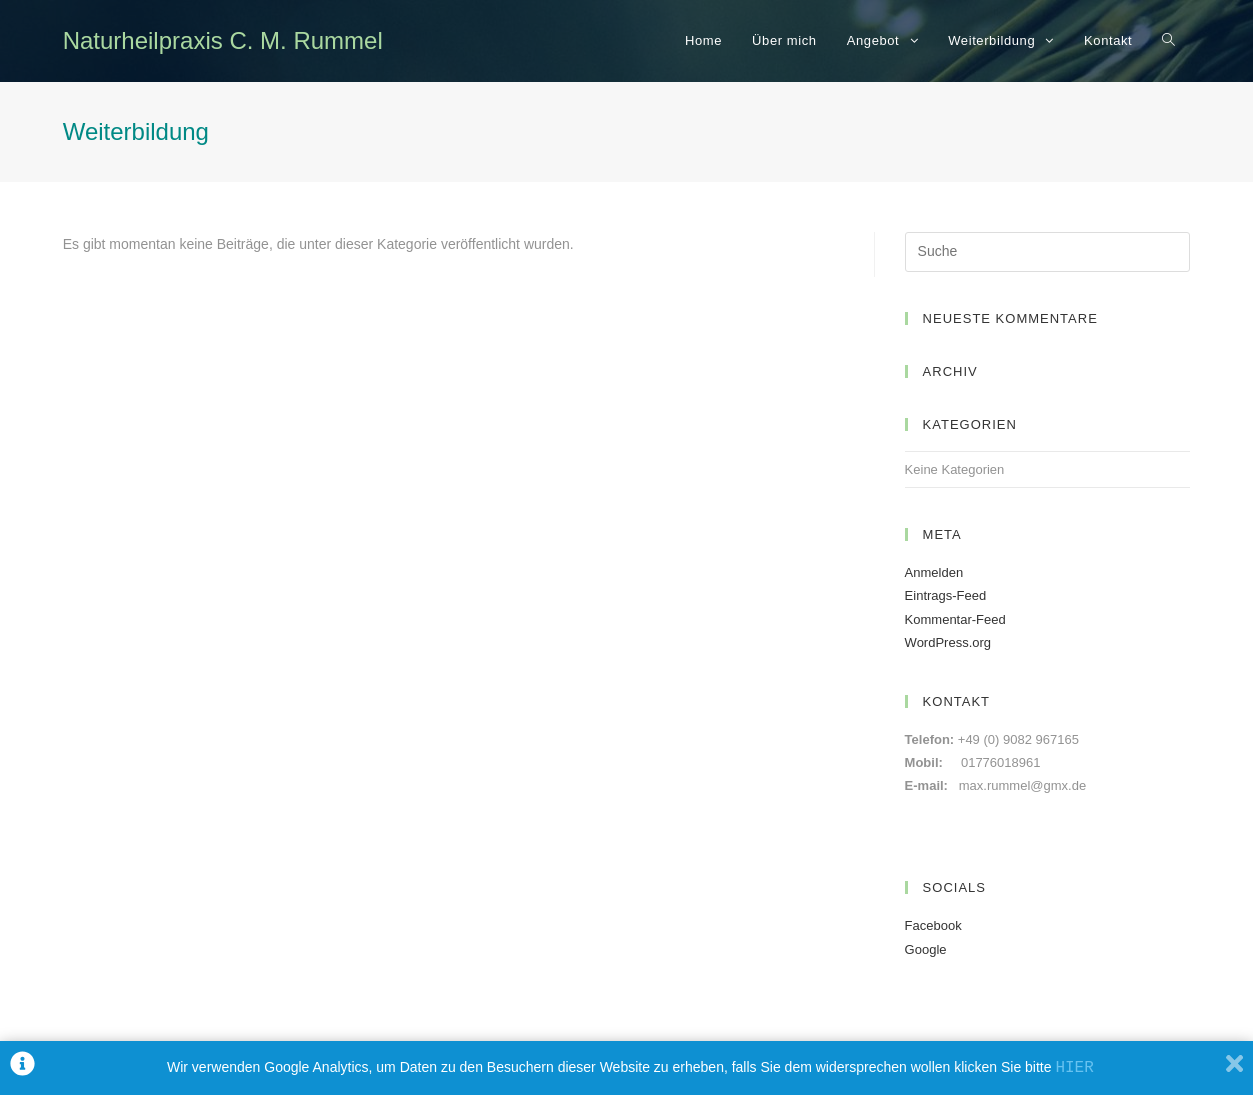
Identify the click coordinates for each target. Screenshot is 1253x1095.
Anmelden (934, 572)
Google (926, 949)
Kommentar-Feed (955, 619)
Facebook (933, 925)
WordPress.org (948, 642)
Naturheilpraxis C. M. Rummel (223, 40)
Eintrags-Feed (946, 595)
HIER (1074, 1068)
